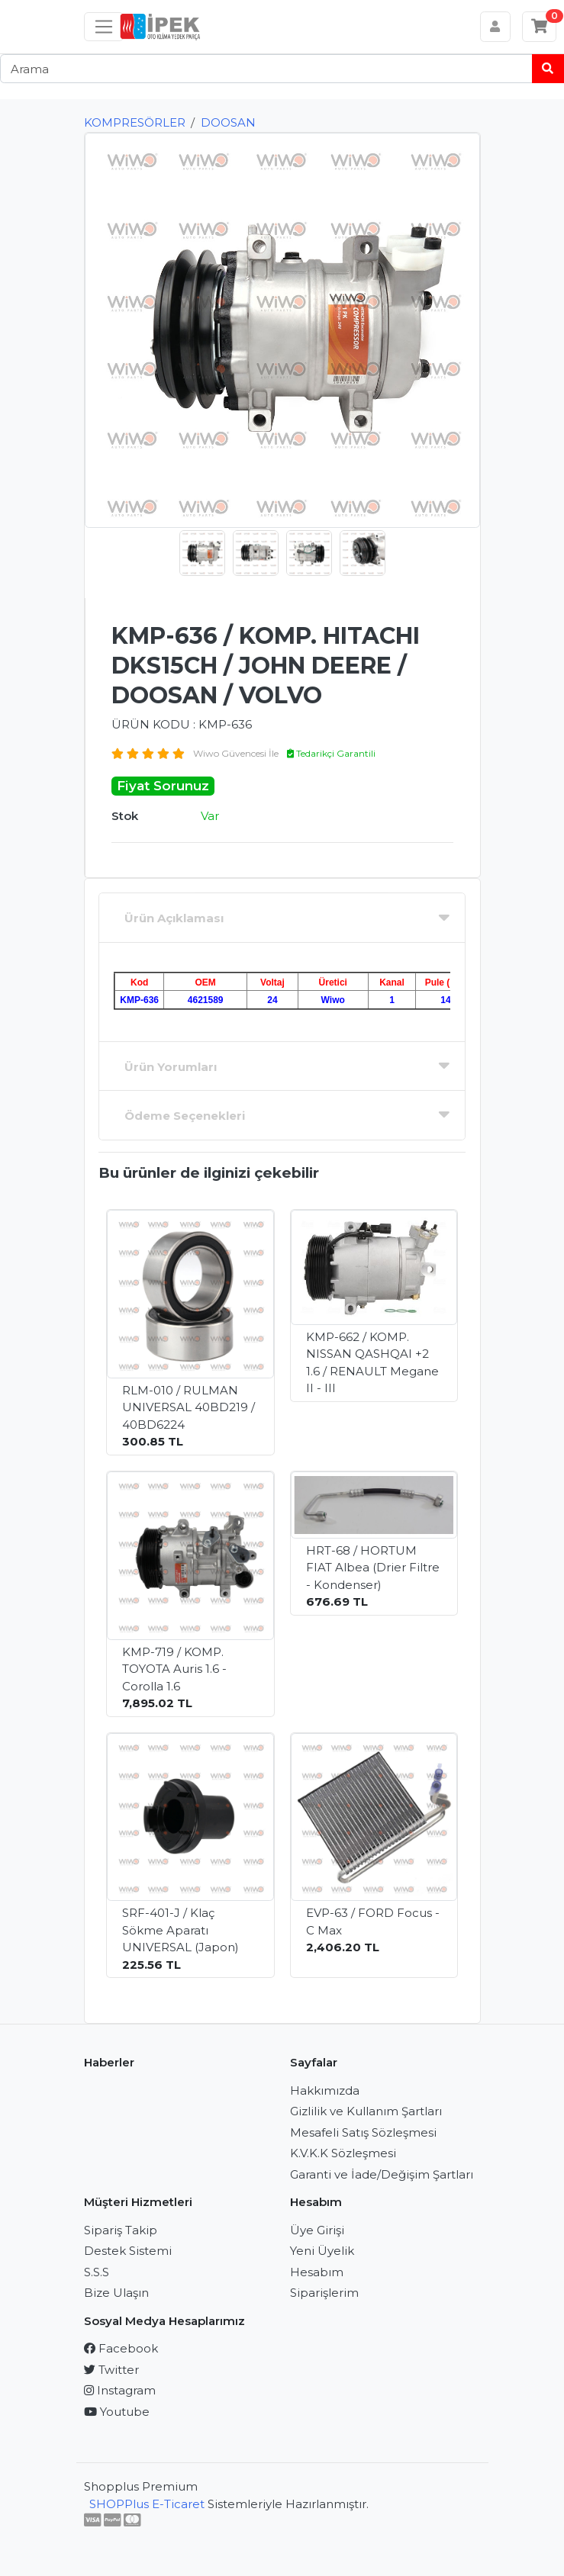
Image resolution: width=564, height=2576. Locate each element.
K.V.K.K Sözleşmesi (343, 2153)
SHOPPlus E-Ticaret (147, 2504)
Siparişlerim (324, 2292)
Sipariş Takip (120, 2230)
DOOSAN (228, 122)
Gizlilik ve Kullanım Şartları (366, 2111)
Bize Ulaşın (116, 2292)
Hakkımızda (324, 2090)
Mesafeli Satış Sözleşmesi (363, 2132)
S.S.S (96, 2272)
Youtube (117, 2411)
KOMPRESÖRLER (134, 122)
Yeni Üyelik (322, 2250)
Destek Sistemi (128, 2250)
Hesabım (316, 2272)
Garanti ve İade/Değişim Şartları (381, 2174)
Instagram (120, 2390)
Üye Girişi (317, 2230)
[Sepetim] (539, 26)
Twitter (111, 2369)
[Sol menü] (104, 26)
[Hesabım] (495, 26)
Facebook (121, 2348)
